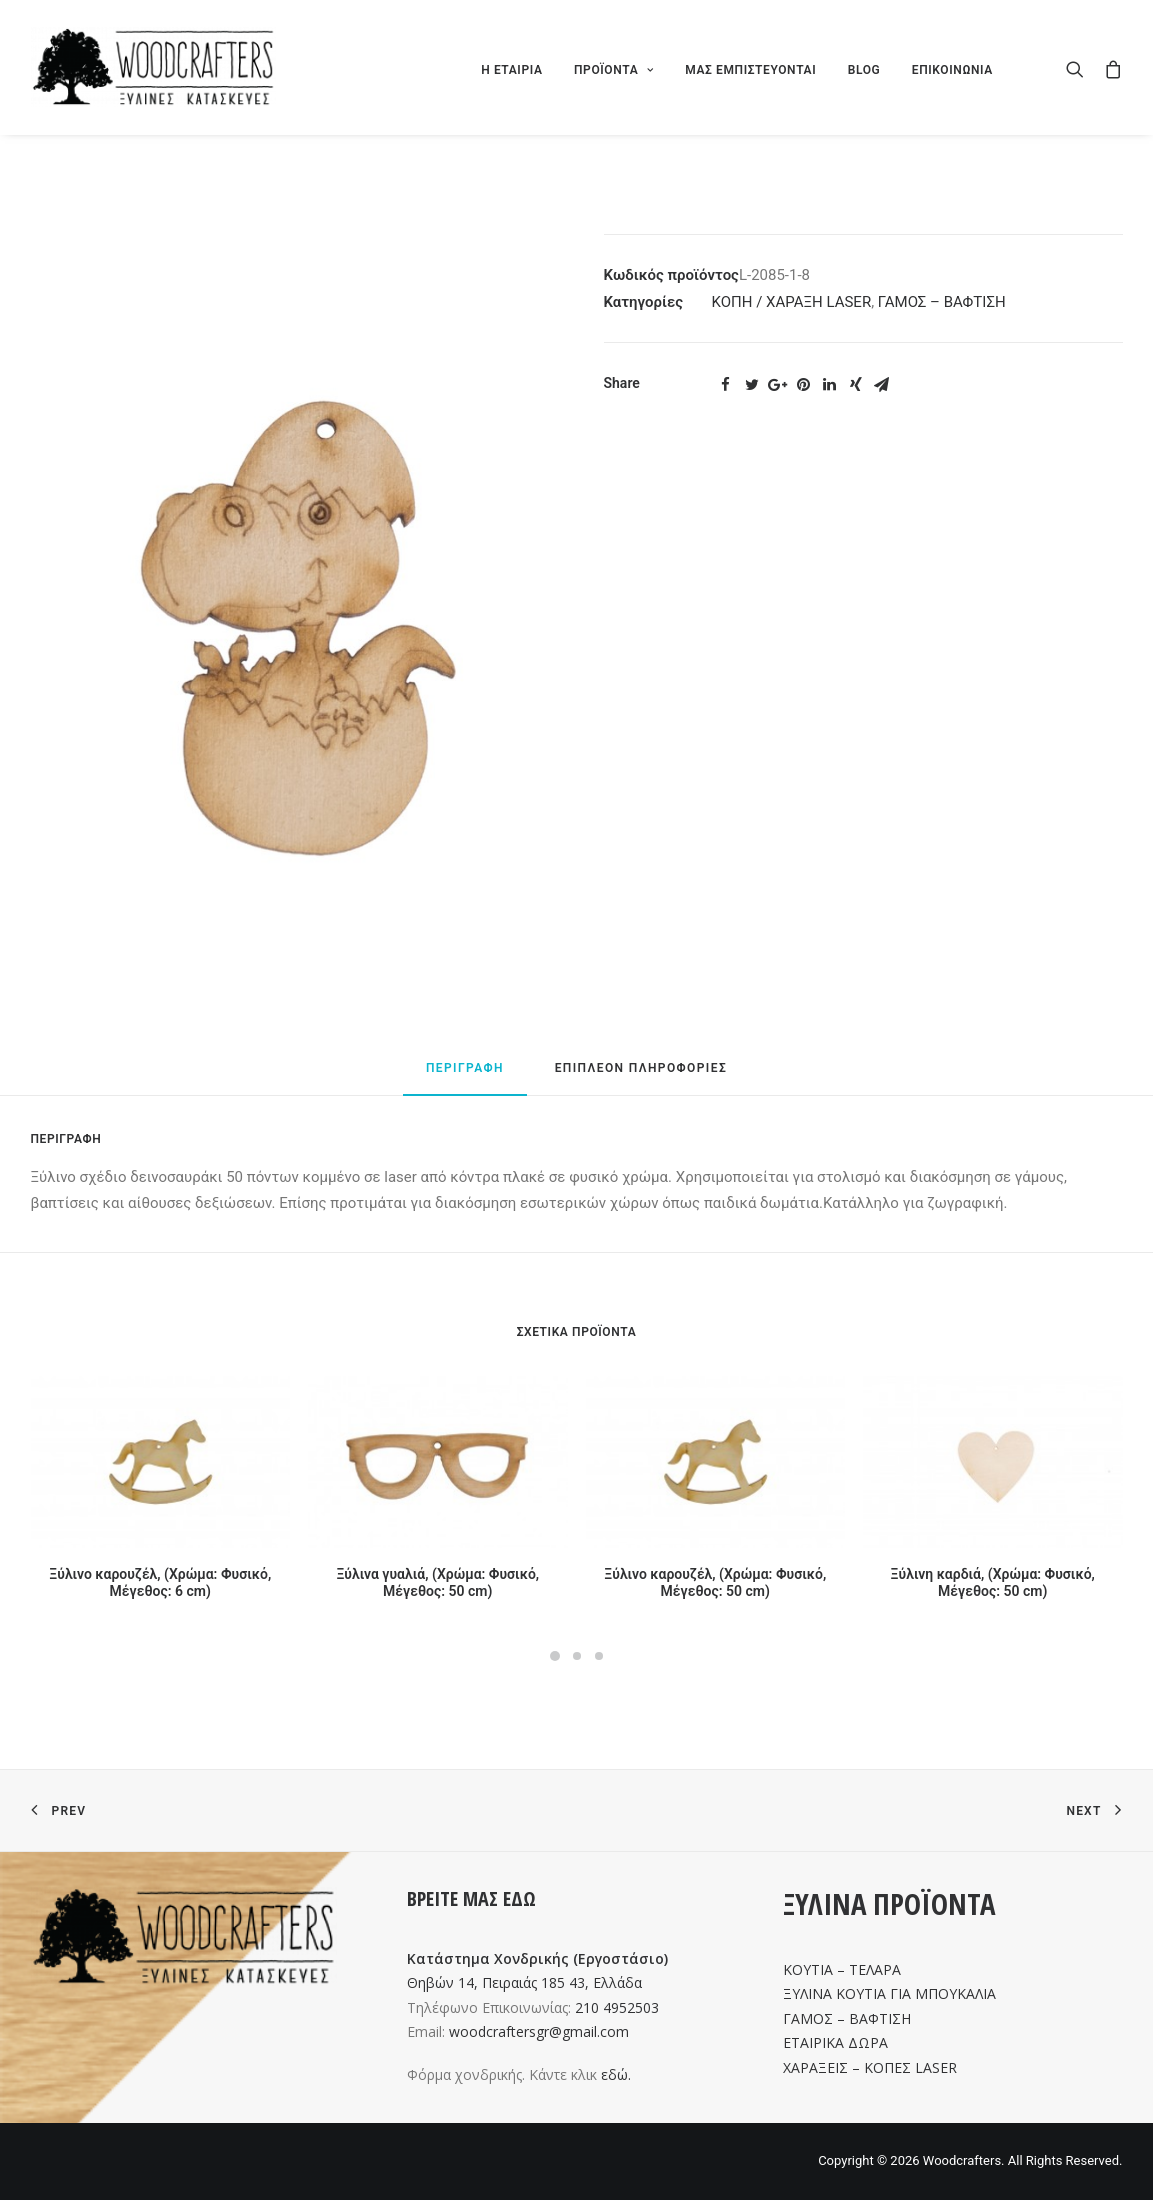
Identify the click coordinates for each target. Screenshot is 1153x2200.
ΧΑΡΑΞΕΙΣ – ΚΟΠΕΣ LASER (870, 2067)
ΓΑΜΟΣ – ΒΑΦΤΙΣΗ (942, 302)
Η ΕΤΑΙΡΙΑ (511, 70)
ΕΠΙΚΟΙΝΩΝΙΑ (952, 70)
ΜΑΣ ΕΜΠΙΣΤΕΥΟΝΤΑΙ (750, 70)
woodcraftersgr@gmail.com (539, 2031)
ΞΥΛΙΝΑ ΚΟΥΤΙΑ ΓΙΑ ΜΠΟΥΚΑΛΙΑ (889, 1993)
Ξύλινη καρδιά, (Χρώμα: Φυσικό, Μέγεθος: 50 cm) (993, 1582)
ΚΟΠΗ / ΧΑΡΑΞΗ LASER (792, 302)
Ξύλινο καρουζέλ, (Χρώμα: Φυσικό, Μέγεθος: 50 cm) (715, 1582)
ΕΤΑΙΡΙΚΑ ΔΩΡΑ (835, 2042)
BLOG (864, 70)
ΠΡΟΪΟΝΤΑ (614, 70)
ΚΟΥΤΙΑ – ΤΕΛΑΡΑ (842, 1969)
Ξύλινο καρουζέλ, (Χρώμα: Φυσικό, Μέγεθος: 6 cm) (160, 1582)
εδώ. (616, 2074)
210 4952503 (617, 2007)
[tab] (465, 1077)
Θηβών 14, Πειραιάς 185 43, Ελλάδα (524, 1982)
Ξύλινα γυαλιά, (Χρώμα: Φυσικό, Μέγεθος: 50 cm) (437, 1582)
